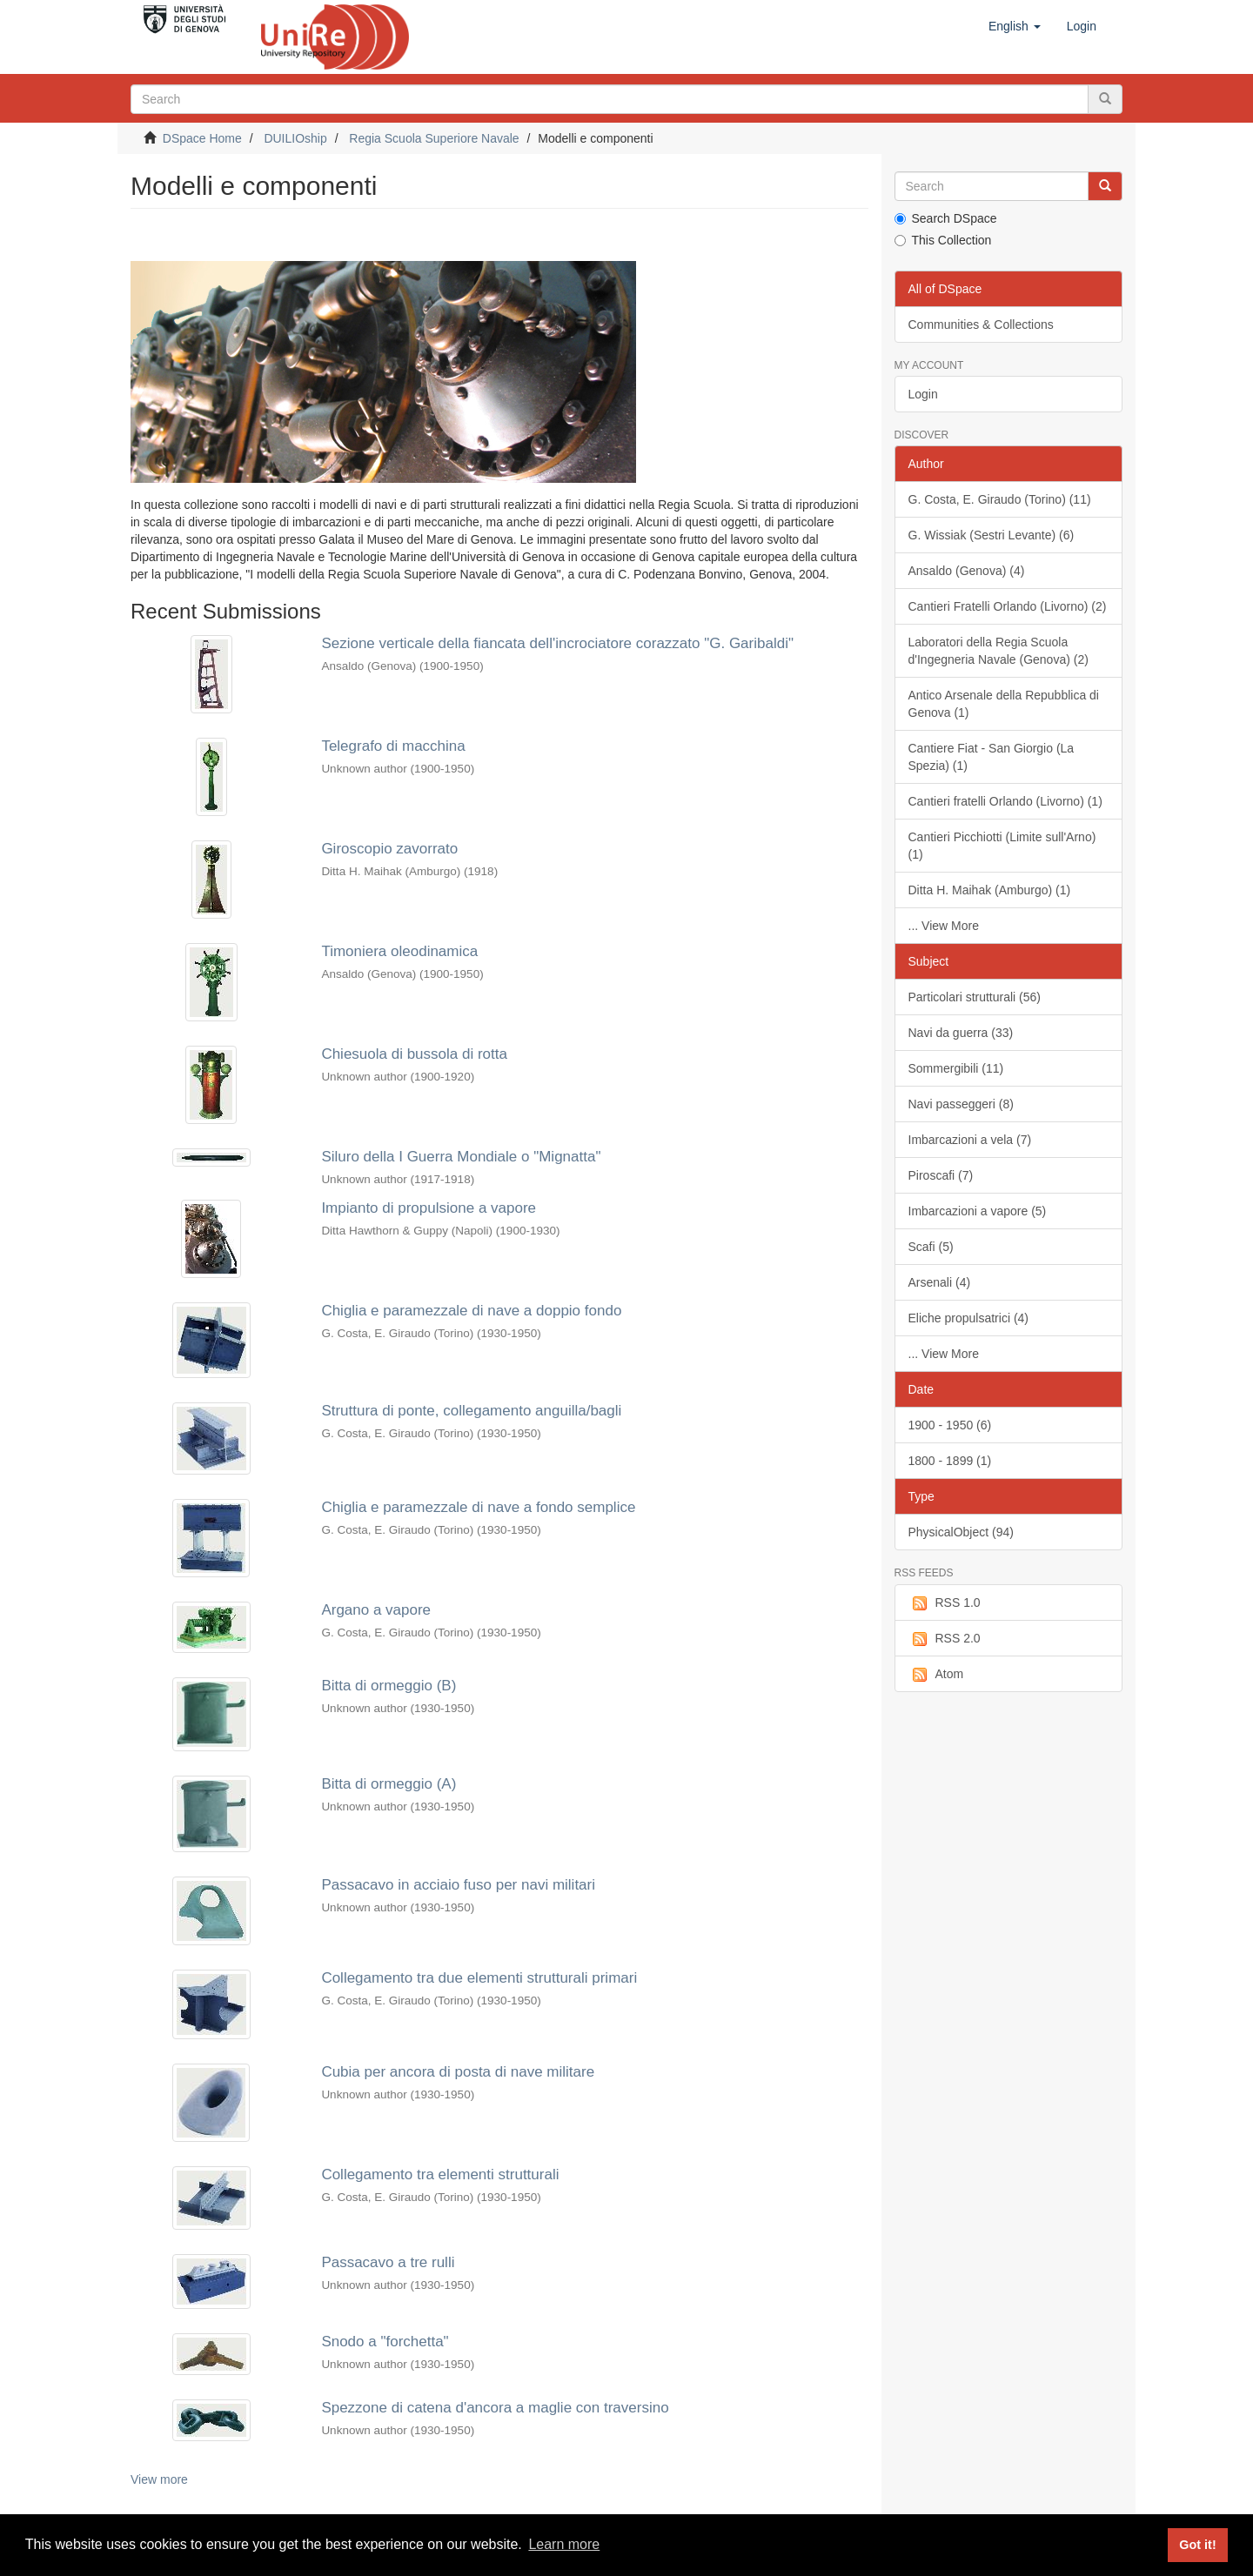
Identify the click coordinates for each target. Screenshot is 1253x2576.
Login (923, 394)
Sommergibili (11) (956, 1068)
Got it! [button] (1197, 2545)
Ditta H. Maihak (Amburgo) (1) (989, 890)
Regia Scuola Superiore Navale (434, 138)
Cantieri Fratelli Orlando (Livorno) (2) (1007, 606)
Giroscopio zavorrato (389, 848)
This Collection (943, 240)
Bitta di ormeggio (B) (388, 1685)
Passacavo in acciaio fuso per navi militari (458, 1885)
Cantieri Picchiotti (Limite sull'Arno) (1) (1002, 845)
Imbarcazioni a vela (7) (970, 1140)
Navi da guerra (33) (961, 1033)
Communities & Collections (981, 324)
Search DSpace (946, 218)
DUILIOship (295, 138)
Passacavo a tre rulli (387, 2262)
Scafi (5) (931, 1247)
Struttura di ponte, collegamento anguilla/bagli (471, 1410)
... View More (943, 926)
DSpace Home (202, 138)
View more (159, 2479)
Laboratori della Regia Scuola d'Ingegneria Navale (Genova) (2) (998, 650)
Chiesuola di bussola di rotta (414, 1054)
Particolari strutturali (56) (975, 997)
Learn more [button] (564, 2544)
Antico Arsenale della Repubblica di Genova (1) (1003, 703)
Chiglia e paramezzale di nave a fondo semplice (478, 1507)
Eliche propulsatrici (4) (968, 1318)
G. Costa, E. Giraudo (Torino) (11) (999, 499)
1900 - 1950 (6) (950, 1425)
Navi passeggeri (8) (961, 1104)
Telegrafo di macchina (393, 746)
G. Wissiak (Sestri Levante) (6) (991, 535)
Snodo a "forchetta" (384, 2341)
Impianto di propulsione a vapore (428, 1208)
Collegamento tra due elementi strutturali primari (479, 1978)
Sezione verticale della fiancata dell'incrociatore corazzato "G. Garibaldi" (557, 643)
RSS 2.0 (944, 1639)
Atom (936, 1675)
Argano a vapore (376, 1610)
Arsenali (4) (939, 1282)
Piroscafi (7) (941, 1175)
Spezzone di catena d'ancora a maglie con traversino (494, 2407)
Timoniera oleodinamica (399, 951)
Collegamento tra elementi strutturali (440, 2174)
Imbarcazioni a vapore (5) (977, 1211)
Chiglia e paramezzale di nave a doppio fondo (471, 1310)
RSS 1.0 (944, 1603)
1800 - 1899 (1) (950, 1461)
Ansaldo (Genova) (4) (966, 571)
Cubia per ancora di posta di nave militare (457, 2072)
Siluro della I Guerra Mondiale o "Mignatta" (460, 1156)
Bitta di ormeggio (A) (388, 1784)
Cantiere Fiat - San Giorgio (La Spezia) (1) (991, 757)
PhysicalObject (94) (961, 1532)
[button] (1014, 26)
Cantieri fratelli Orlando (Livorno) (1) (1005, 801)
